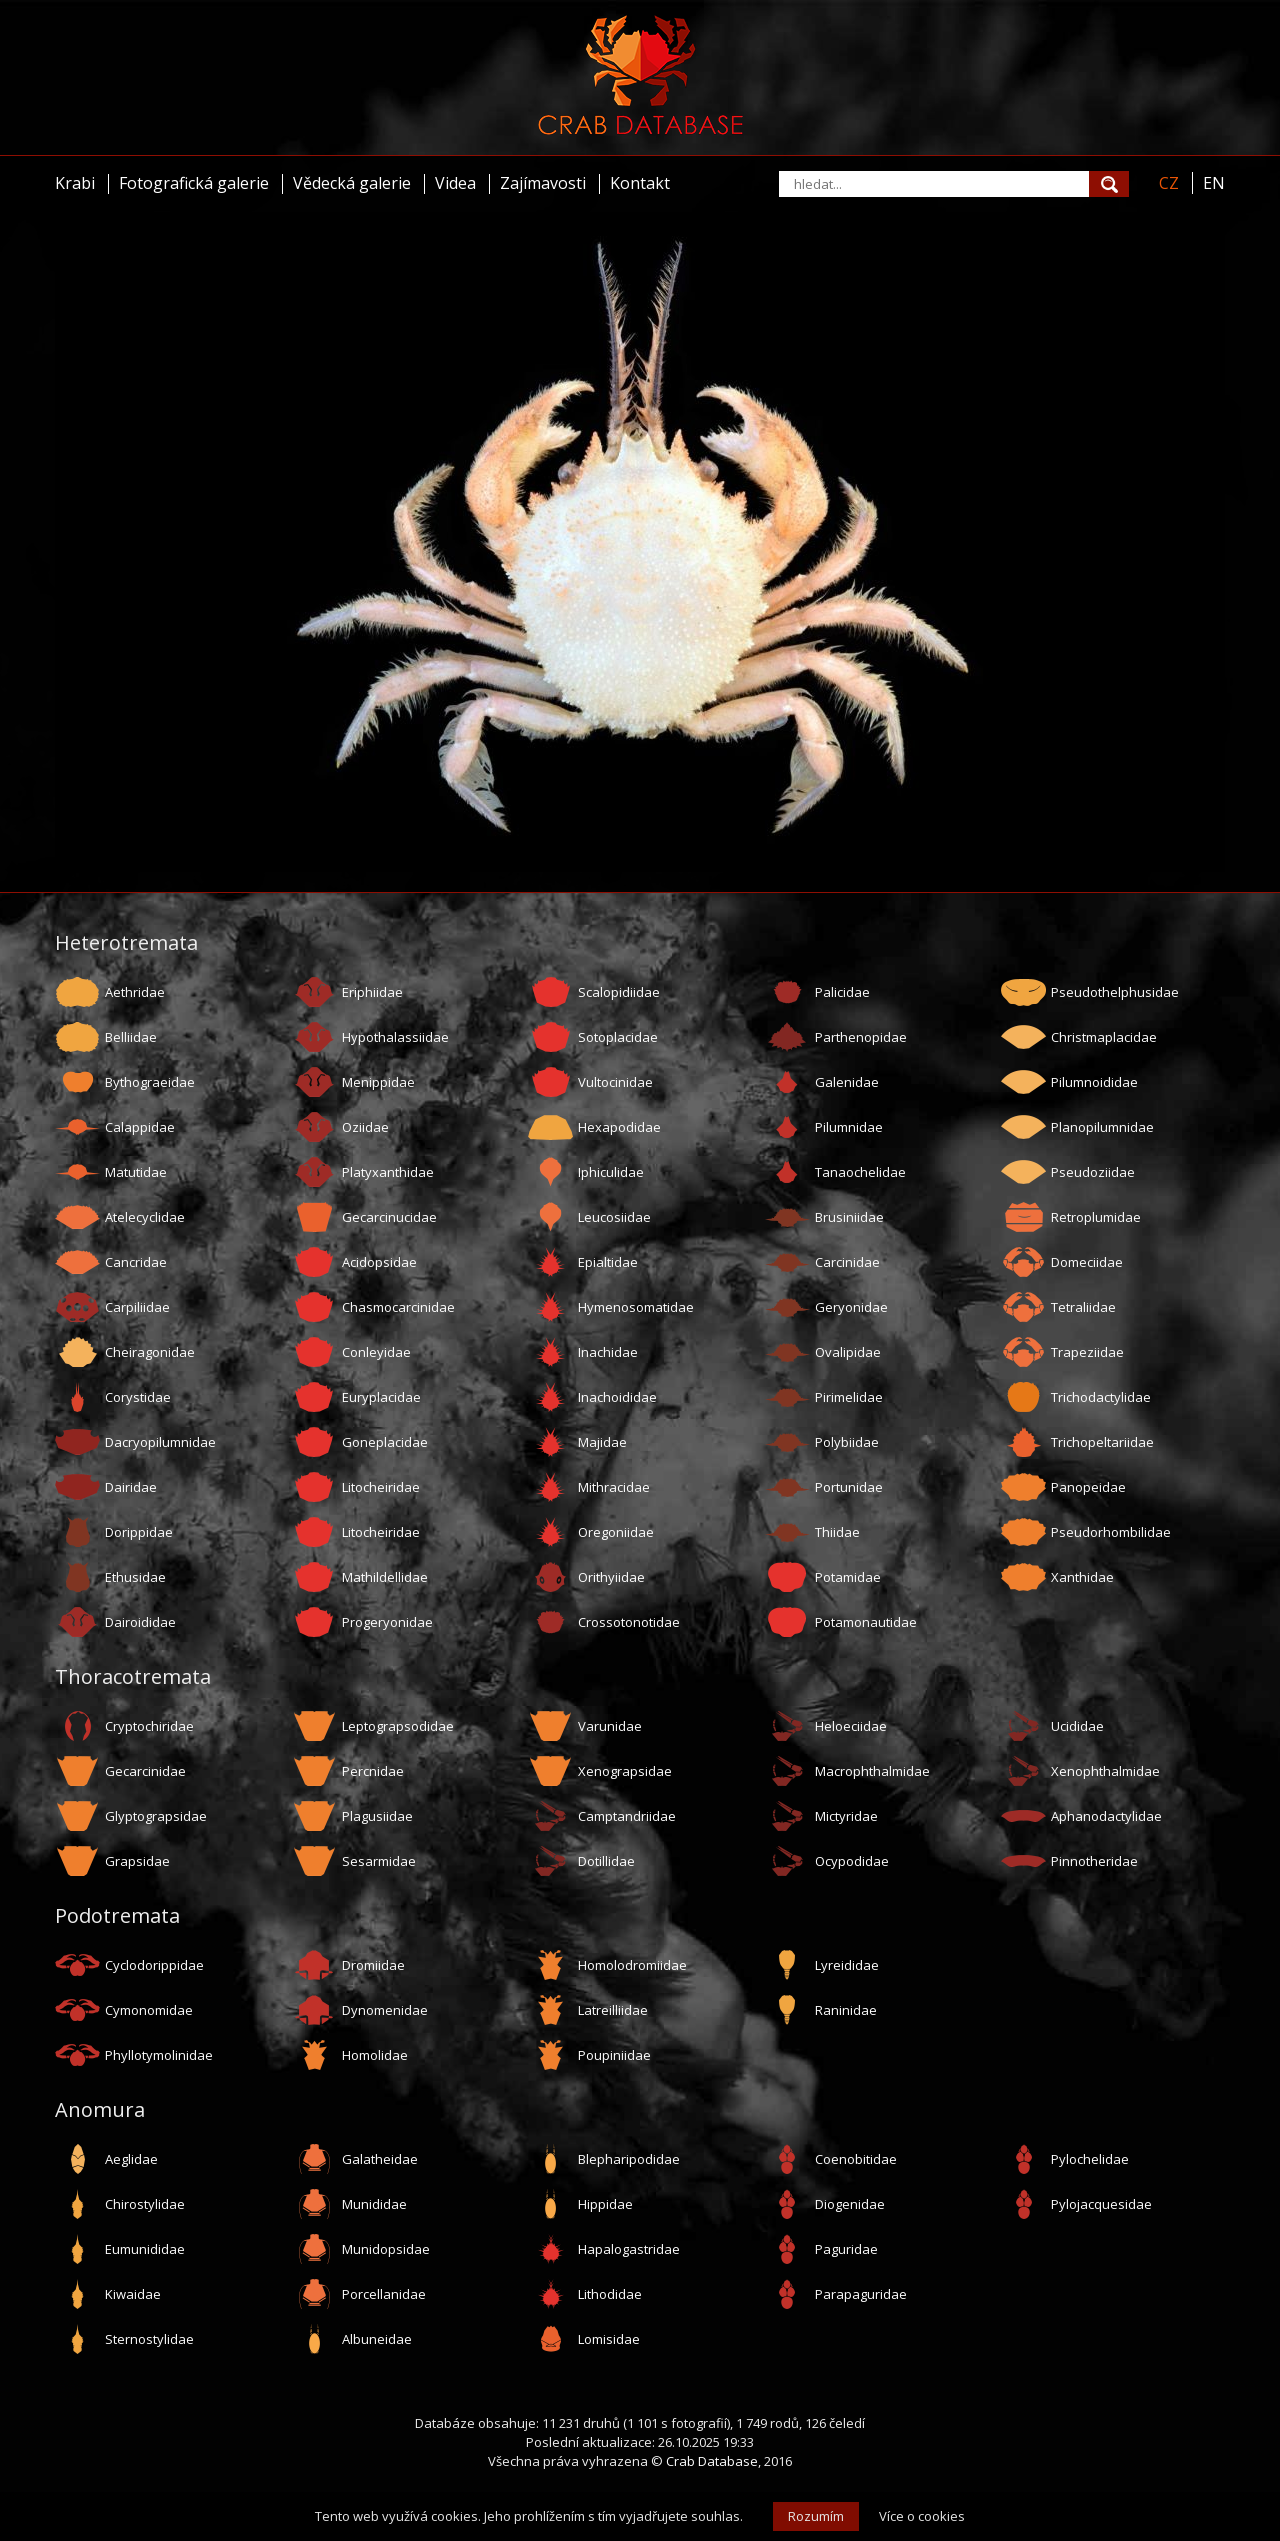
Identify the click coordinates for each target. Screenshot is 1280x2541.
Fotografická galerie (194, 183)
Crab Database (712, 2461)
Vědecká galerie (352, 183)
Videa (455, 183)
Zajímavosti (543, 183)
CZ (1169, 183)
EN (1214, 183)
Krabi (75, 183)
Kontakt (640, 183)
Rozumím (816, 2516)
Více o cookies (922, 2516)
